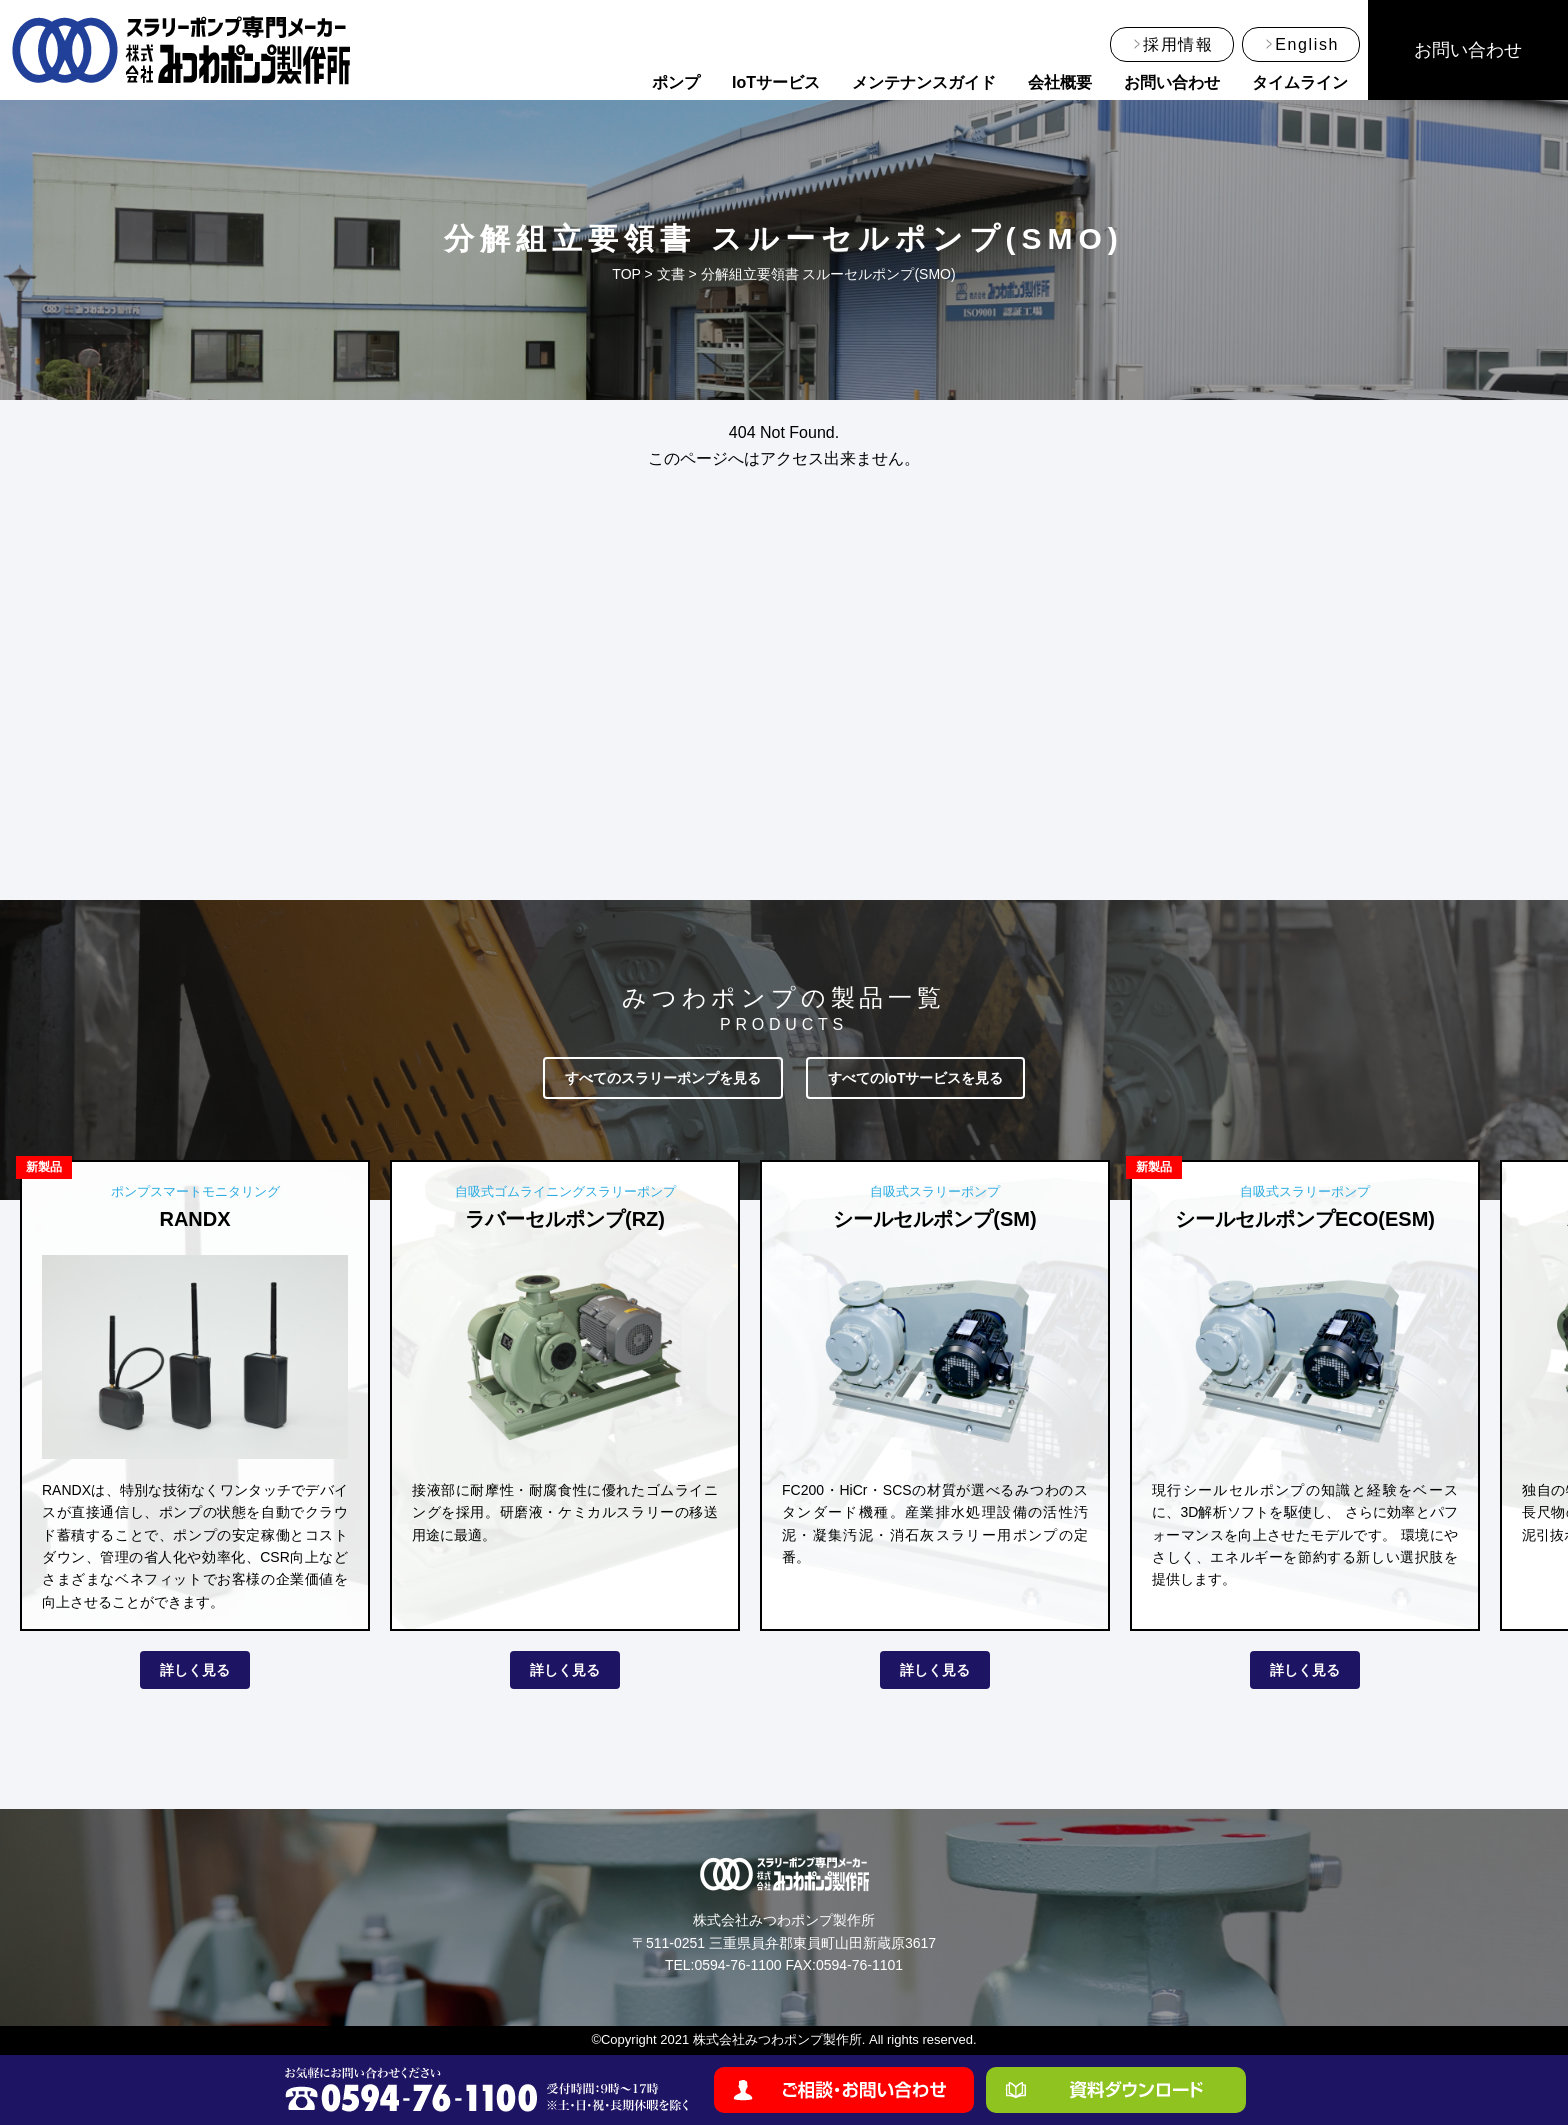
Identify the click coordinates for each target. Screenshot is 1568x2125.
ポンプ (676, 82)
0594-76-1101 (859, 1965)
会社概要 (1060, 82)
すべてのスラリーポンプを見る (663, 1078)
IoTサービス (776, 82)
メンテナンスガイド (924, 82)
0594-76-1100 (737, 1965)
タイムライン (1300, 82)
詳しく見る (195, 1670)
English (1307, 44)
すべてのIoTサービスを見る (915, 1078)
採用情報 (1178, 44)
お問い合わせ (1172, 82)
